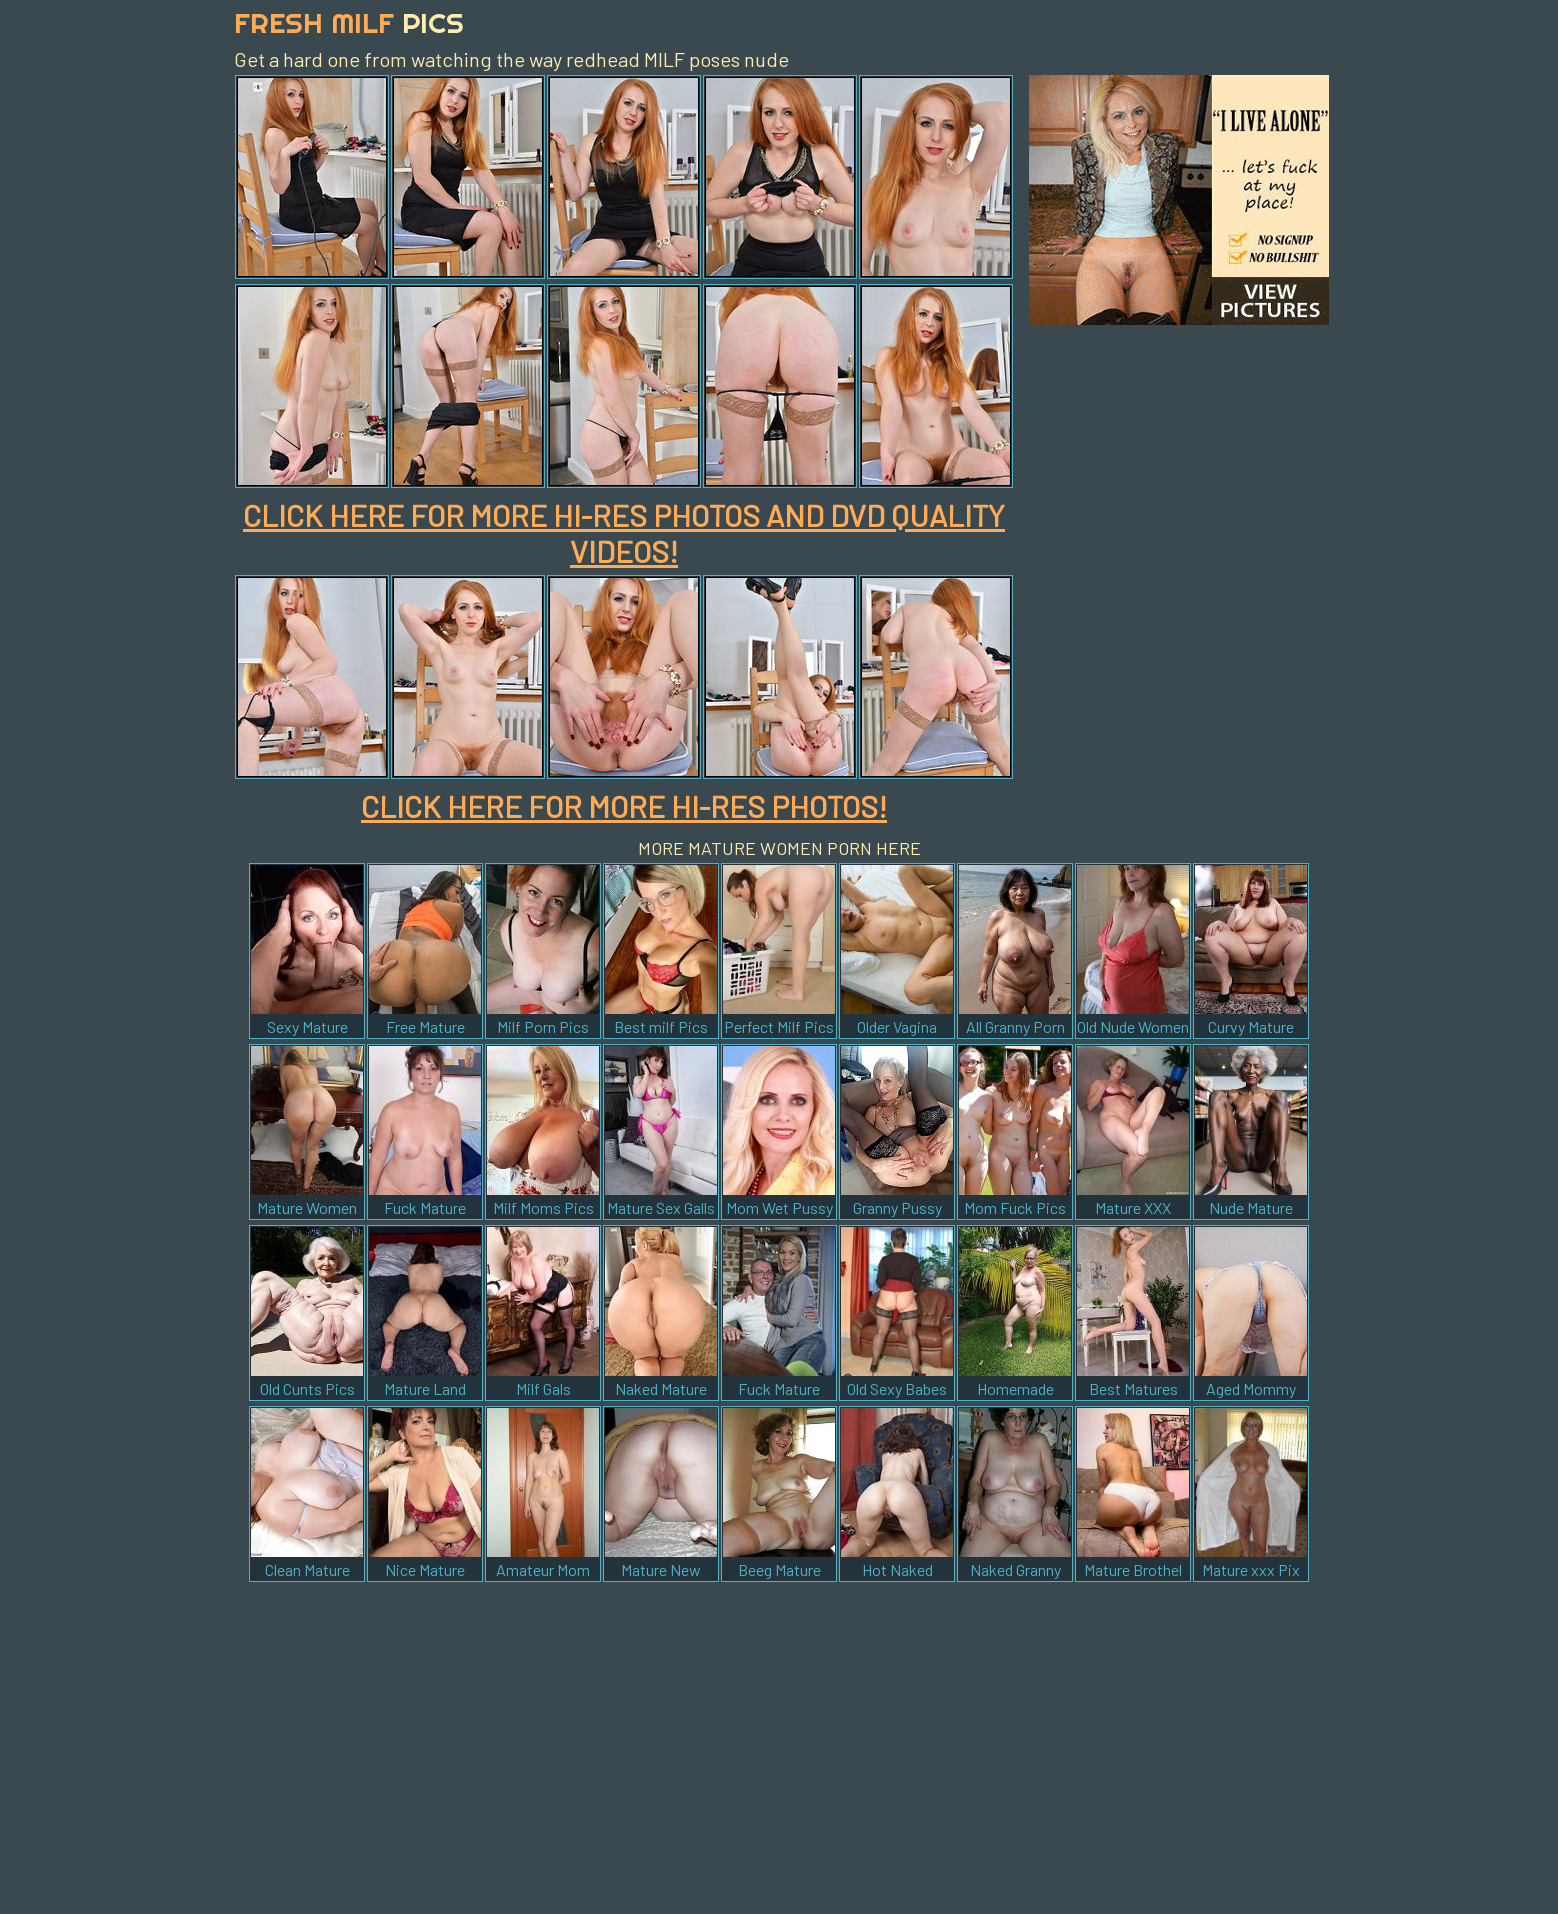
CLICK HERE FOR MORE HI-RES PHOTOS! (624, 806)
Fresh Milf (349, 22)
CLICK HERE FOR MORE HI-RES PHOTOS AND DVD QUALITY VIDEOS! (624, 533)
